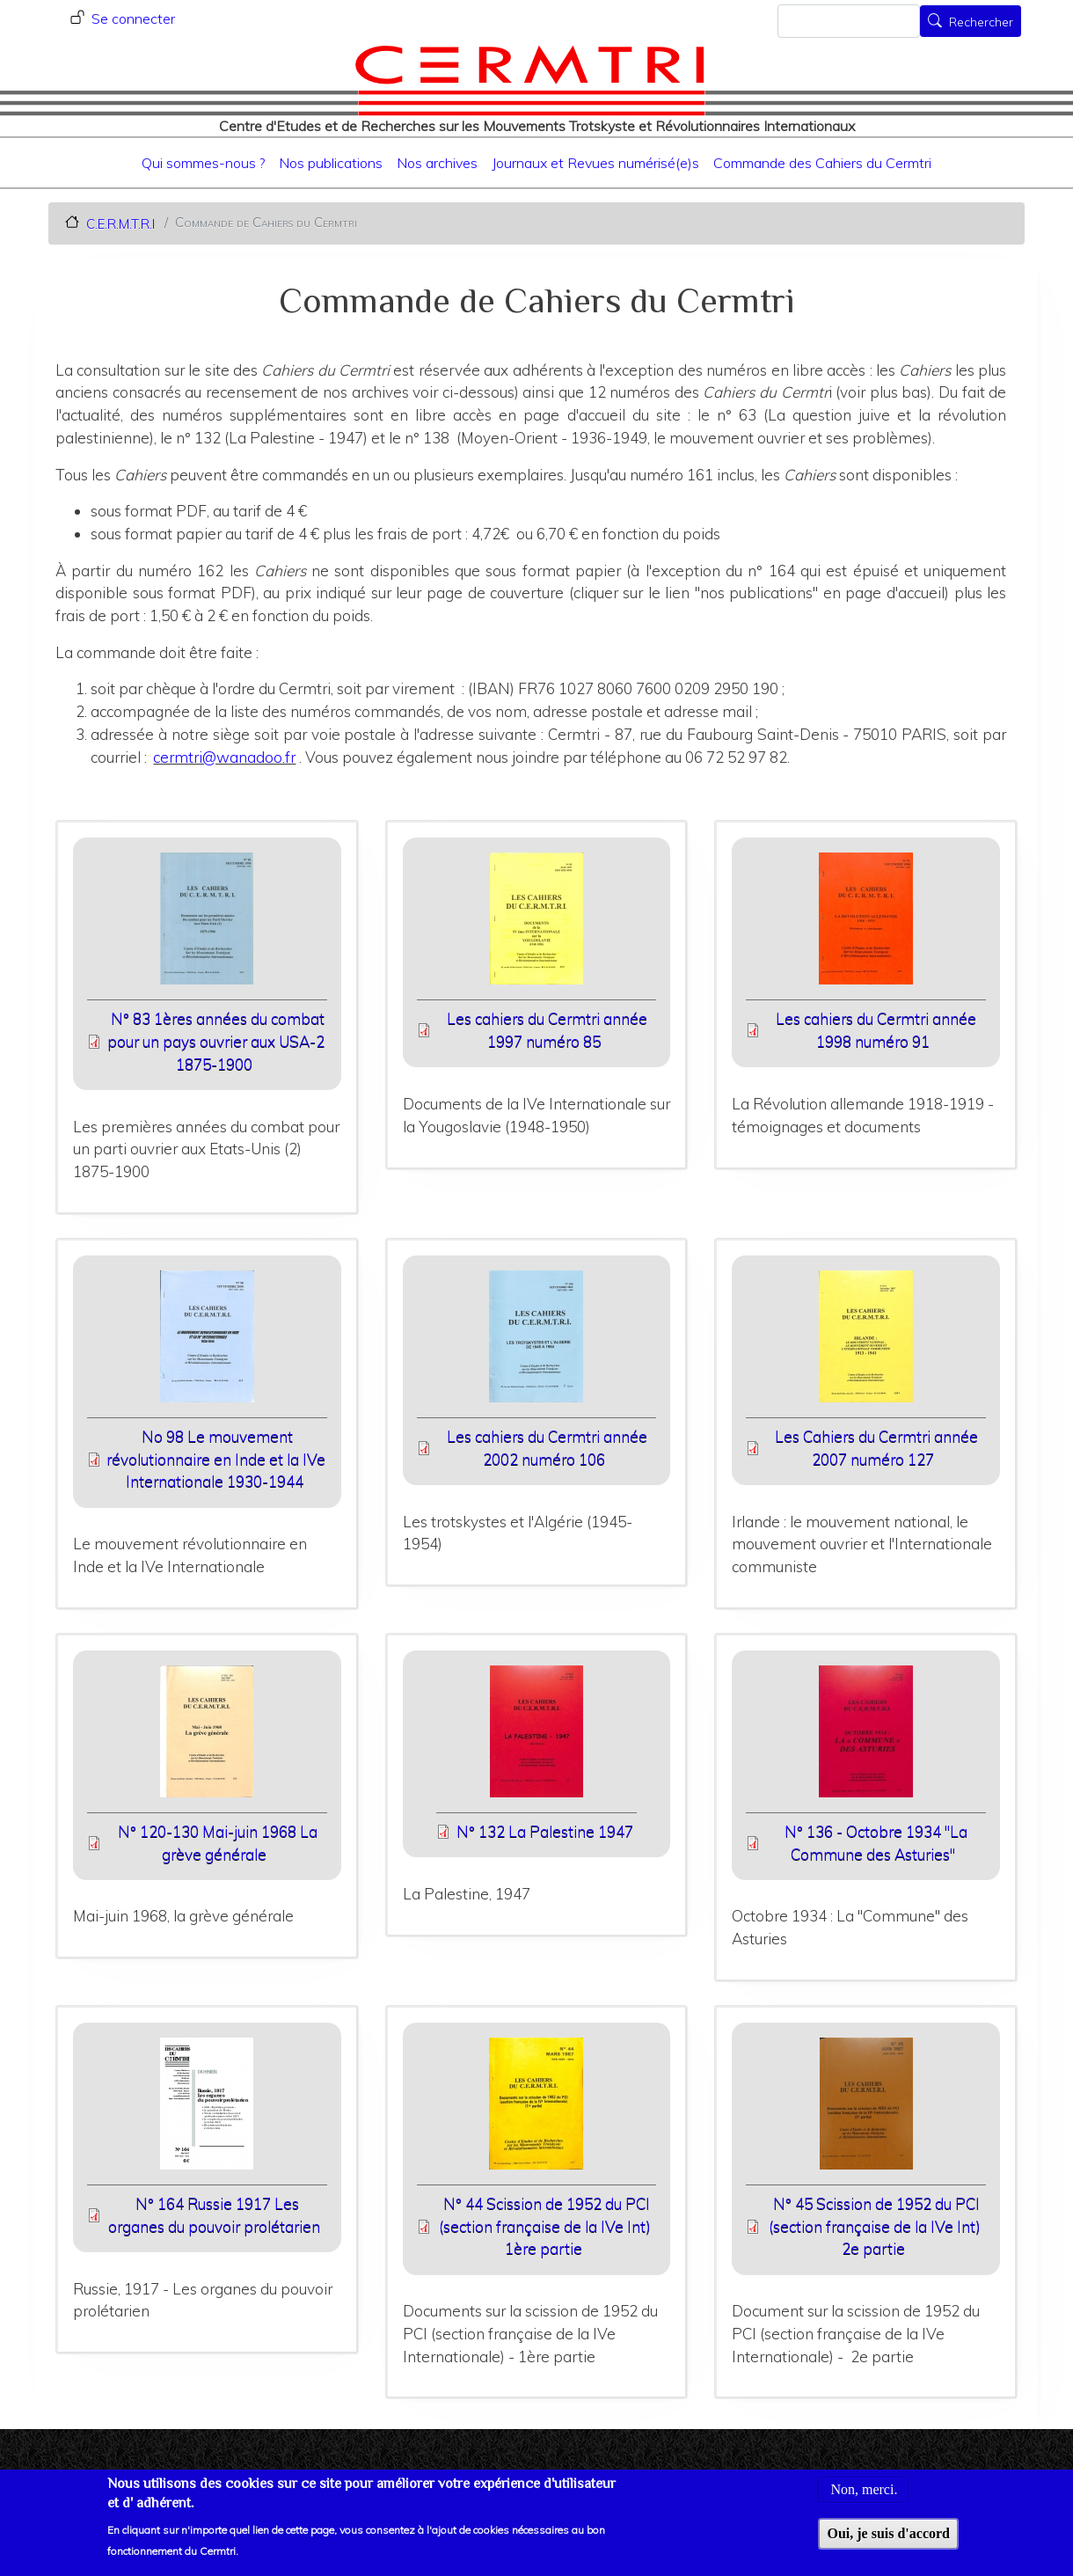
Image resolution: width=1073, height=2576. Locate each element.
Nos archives (437, 163)
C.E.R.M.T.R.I (120, 223)
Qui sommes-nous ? (203, 163)
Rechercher (981, 23)
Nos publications (331, 163)
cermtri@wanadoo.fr (224, 757)
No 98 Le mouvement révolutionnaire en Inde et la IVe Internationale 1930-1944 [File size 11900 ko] (215, 1458)
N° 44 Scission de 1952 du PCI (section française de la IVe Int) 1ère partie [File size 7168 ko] (545, 2226)
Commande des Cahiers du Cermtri (822, 163)
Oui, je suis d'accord (888, 2543)
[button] (207, 924)
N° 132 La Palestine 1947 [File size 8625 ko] (544, 1831)
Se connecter (133, 18)
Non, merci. (863, 2499)
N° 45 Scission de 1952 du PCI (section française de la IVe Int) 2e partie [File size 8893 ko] (875, 2226)
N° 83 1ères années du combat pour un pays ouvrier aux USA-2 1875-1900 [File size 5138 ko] (216, 1040)
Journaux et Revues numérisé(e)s (595, 163)
